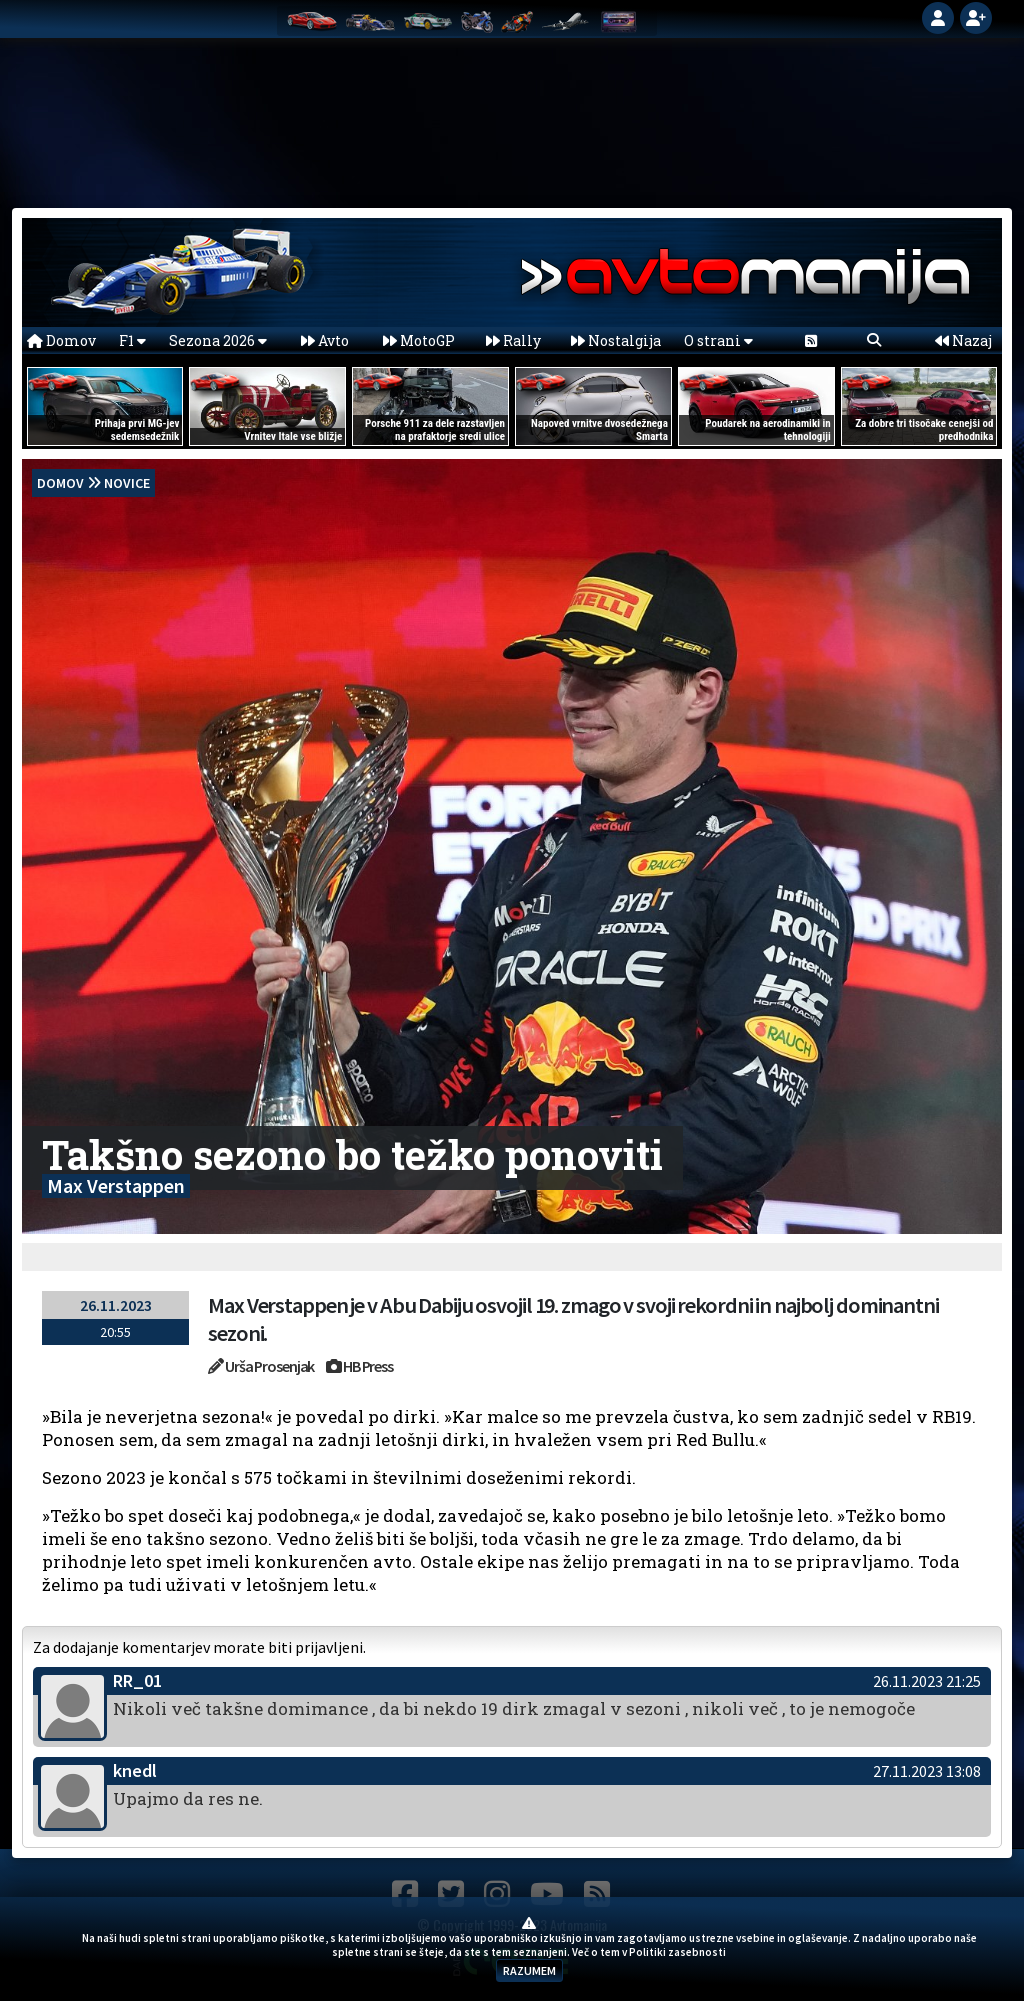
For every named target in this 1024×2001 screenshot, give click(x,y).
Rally (513, 340)
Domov (61, 340)
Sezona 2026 (218, 340)
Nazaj (963, 340)
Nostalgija (616, 340)
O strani (718, 340)
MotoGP (419, 340)
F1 (132, 340)
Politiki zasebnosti (677, 1952)
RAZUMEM (529, 1970)
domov (60, 483)
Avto (325, 340)
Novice (127, 483)
